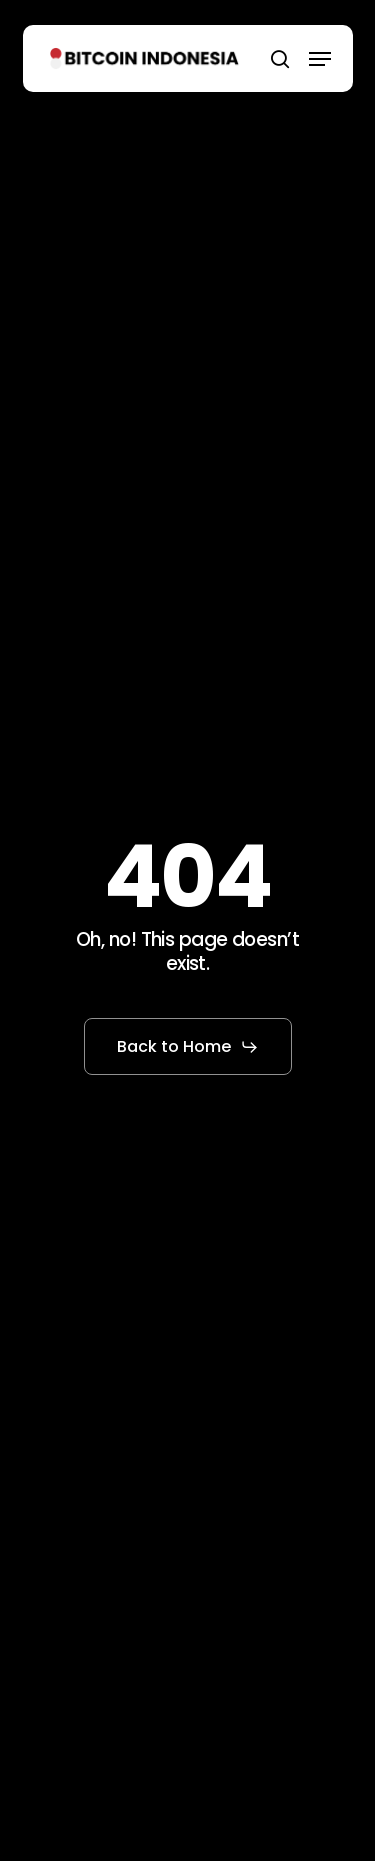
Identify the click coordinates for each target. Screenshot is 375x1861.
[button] (320, 59)
